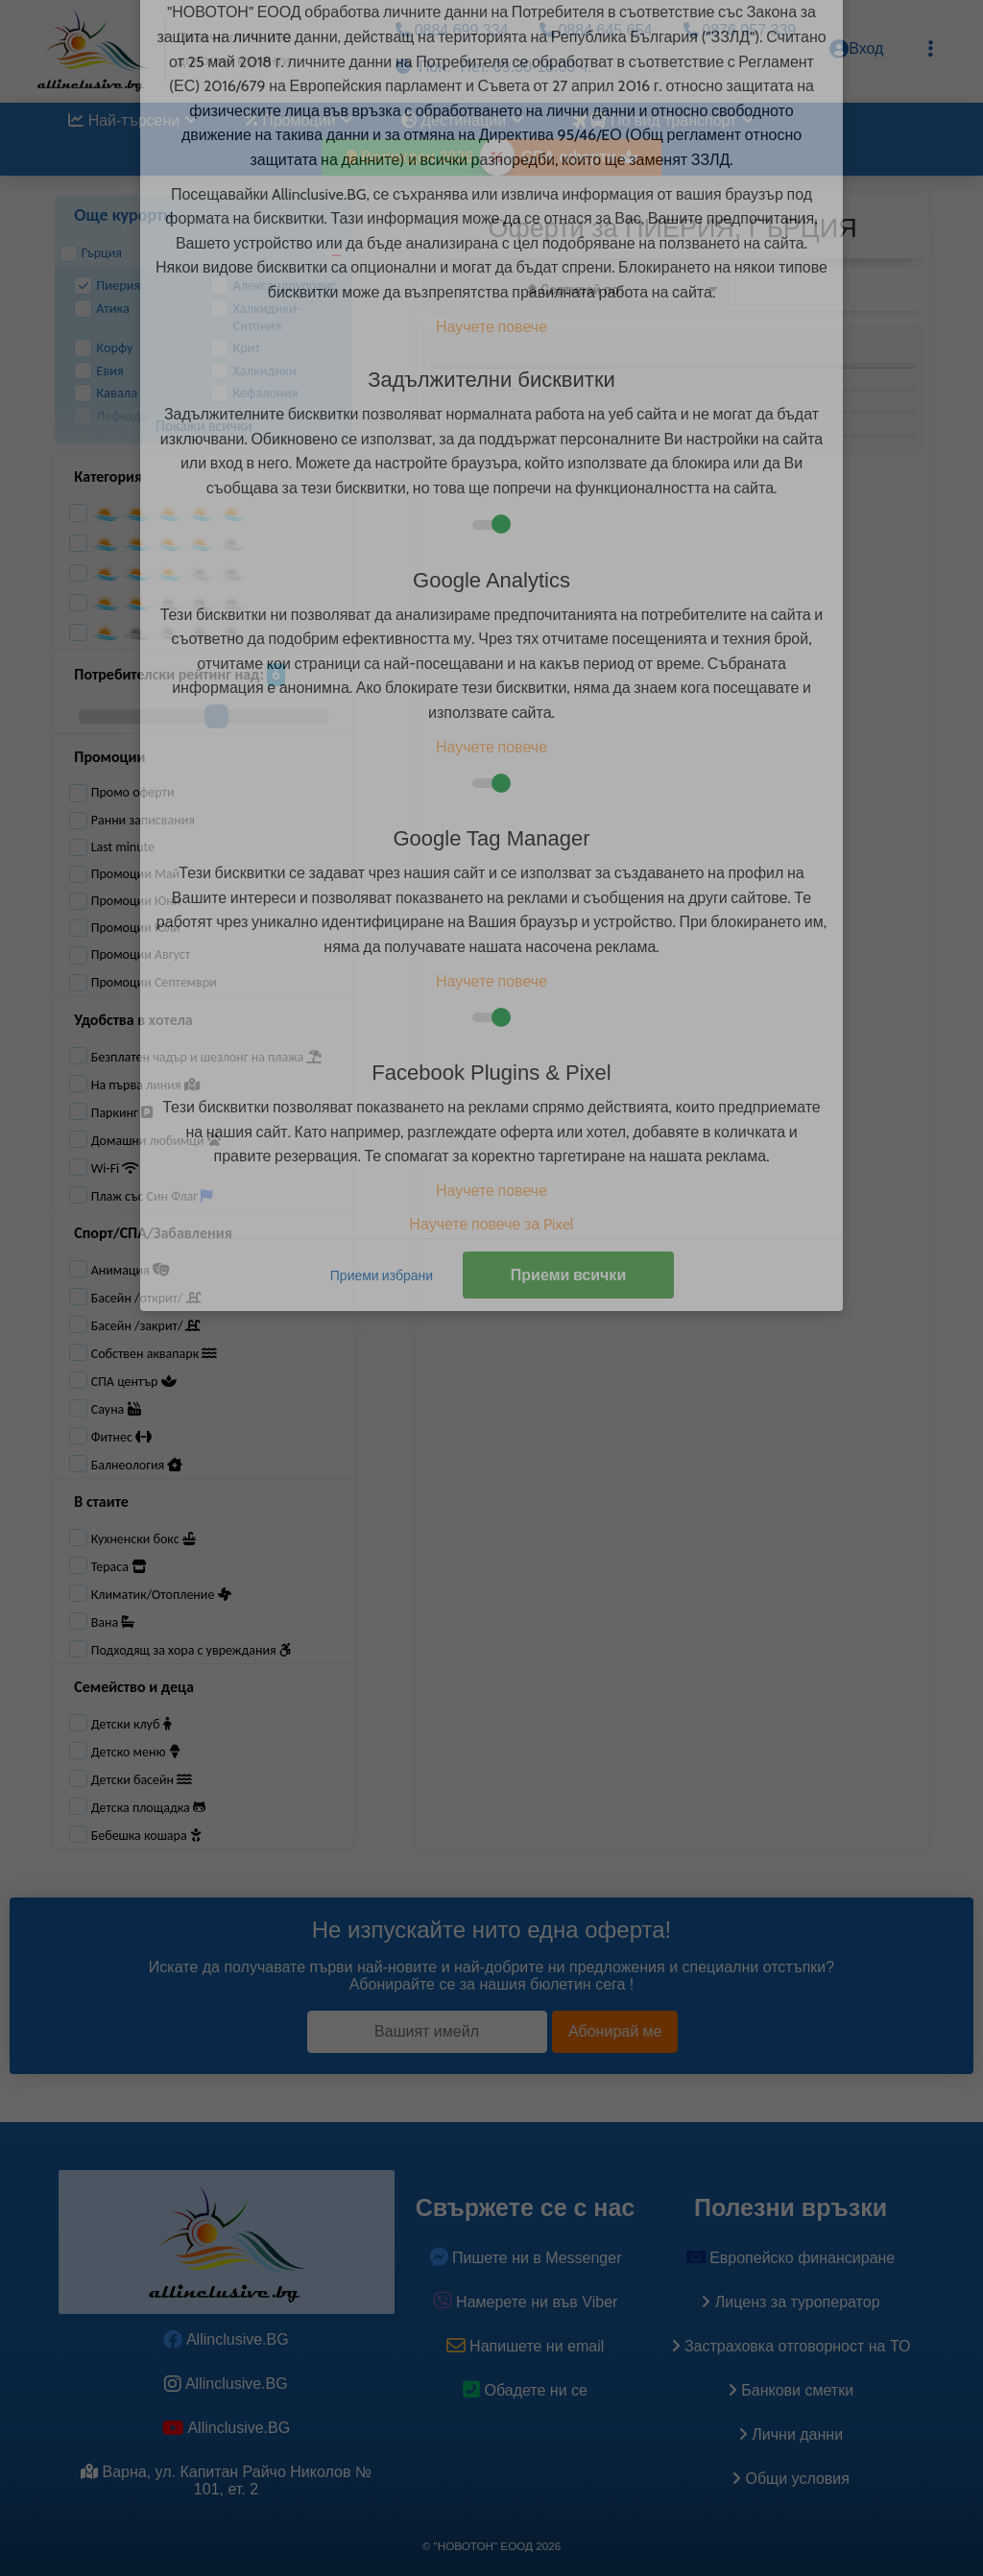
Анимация (130, 1270)
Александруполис (273, 285)
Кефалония (254, 393)
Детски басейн (142, 1780)
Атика (102, 308)
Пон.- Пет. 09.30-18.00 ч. (493, 67)
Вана (113, 1622)
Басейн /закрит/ (146, 1326)
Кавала (105, 393)
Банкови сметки (790, 2390)
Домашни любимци (156, 1141)
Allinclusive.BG (225, 2339)
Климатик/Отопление (161, 1594)
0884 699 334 (452, 30)
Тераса (119, 1567)
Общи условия (790, 2478)
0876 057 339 (739, 30)
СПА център (134, 1381)
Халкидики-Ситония (255, 316)
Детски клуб (131, 1724)
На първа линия (145, 1085)
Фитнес (122, 1437)
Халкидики (253, 371)
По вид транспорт (661, 119)
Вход (856, 49)
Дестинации (462, 120)
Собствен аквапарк (154, 1354)
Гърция (91, 253)
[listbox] (576, 289)
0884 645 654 (595, 30)
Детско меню (135, 1752)
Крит (235, 348)
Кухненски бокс (143, 1539)
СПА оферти (579, 157)
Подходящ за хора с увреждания (191, 1650)
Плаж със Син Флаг (152, 1196)
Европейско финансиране (791, 2258)
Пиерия (107, 285)
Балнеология (137, 1465)
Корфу (103, 348)
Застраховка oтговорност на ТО (791, 2346)
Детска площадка (148, 1808)
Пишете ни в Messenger (525, 2258)
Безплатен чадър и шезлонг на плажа (207, 1057)
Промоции (299, 120)
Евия (99, 371)
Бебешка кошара (146, 1835)
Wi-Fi (115, 1168)
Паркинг (122, 1113)
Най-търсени (133, 120)
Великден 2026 (410, 157)
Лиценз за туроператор (790, 2302)
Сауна (116, 1409)
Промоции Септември (143, 982)
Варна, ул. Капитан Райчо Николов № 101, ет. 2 (226, 2480)
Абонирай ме (615, 2031)
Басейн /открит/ (146, 1298)
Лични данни (790, 2434)
